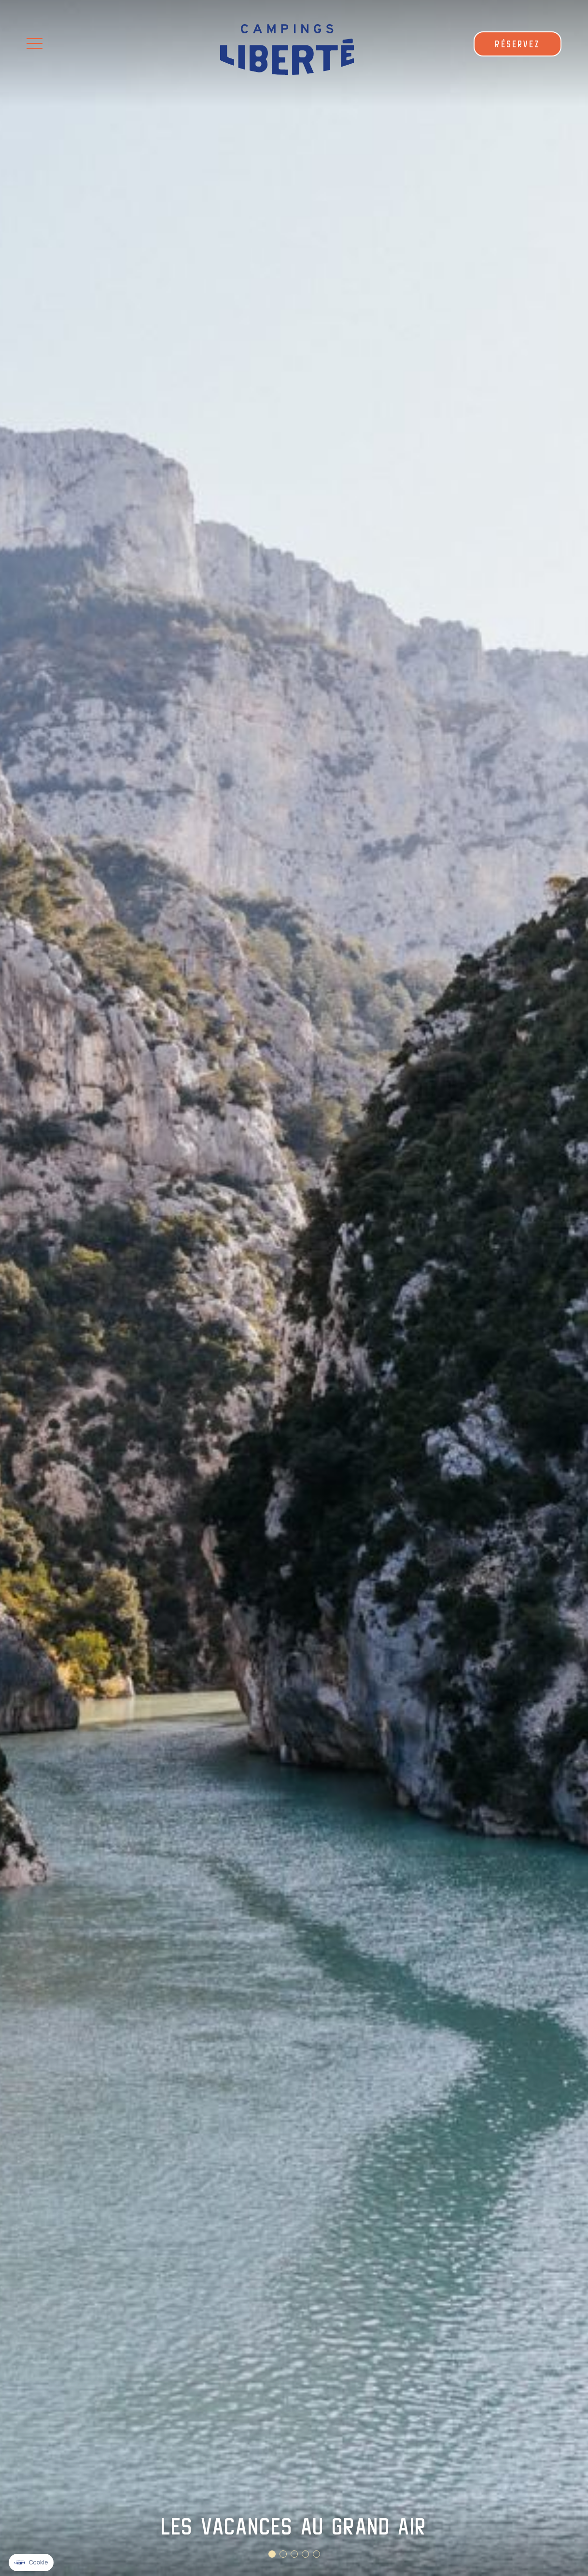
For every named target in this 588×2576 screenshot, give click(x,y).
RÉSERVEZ (517, 44)
